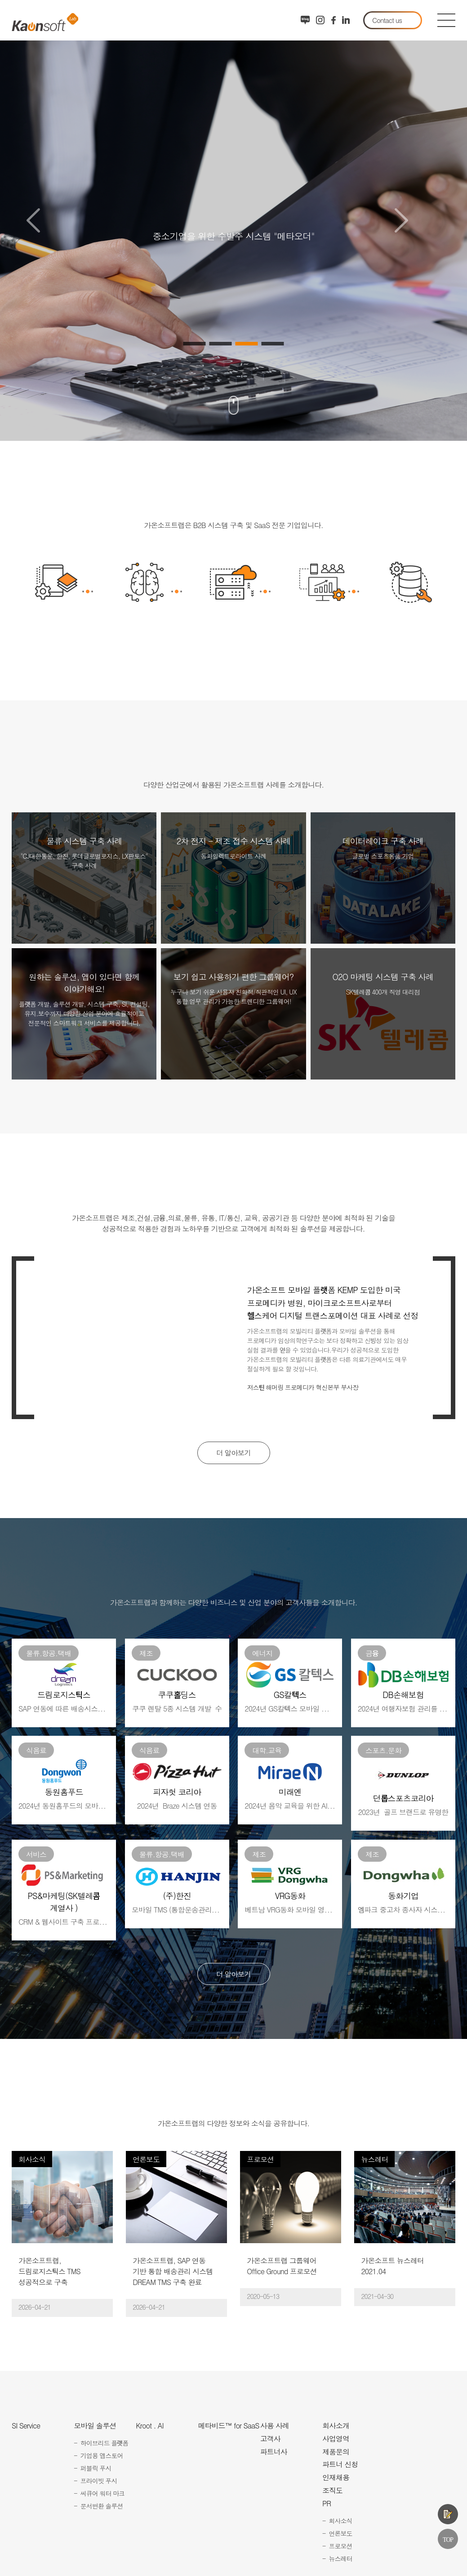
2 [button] (220, 343)
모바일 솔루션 (95, 2425)
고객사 (270, 2438)
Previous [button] (33, 220)
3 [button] (247, 343)
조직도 (332, 2490)
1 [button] (194, 343)
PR (326, 2503)
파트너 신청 (340, 2465)
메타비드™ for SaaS (228, 2425)
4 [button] (273, 343)
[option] (233, 220)
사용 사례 (274, 2425)
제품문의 (448, 2514)
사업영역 (335, 2438)
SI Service (26, 2425)
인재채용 (335, 2477)
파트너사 (273, 2451)
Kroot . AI (149, 2425)
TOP (448, 2539)
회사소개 (335, 2425)
